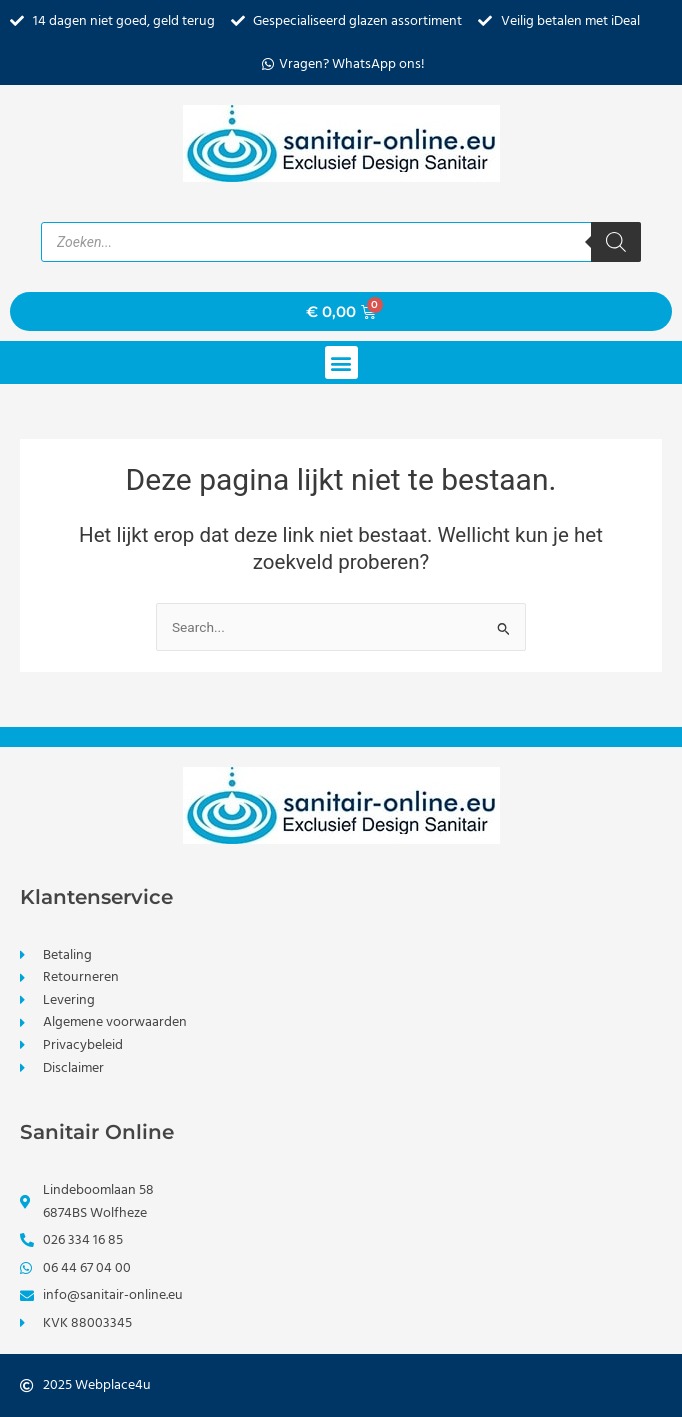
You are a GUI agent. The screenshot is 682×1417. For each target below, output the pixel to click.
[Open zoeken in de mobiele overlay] (341, 242)
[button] (341, 362)
